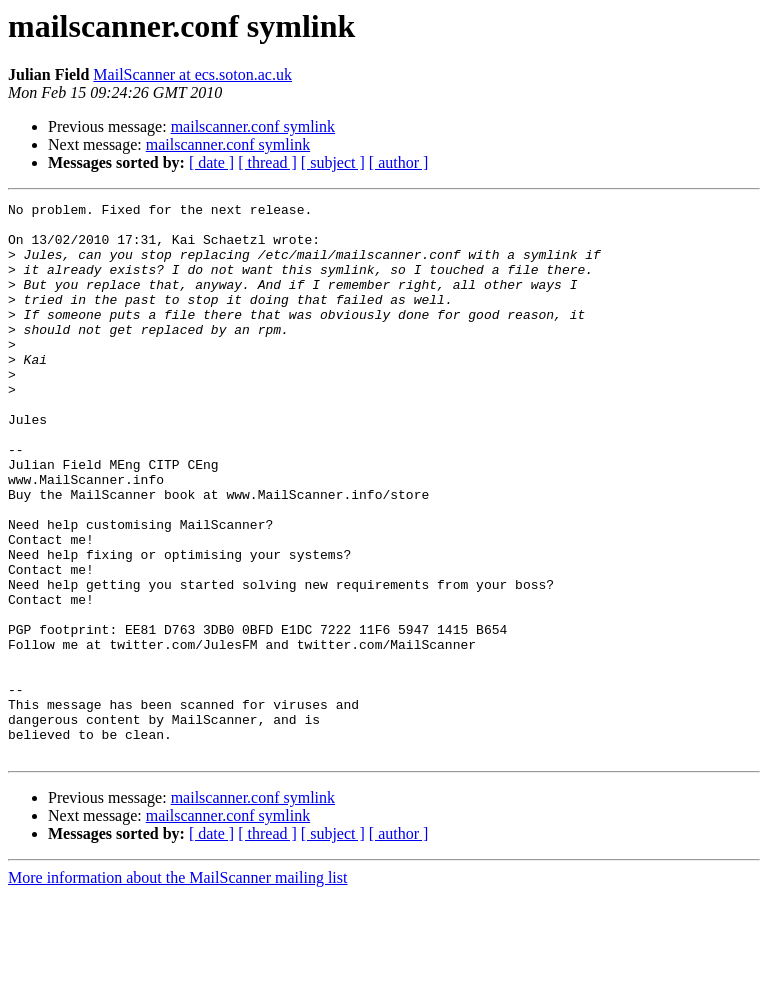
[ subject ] (333, 162)
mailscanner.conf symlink (253, 126)
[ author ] (399, 162)
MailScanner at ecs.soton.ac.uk (192, 74)
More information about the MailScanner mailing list (177, 988)
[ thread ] (267, 162)
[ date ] (211, 162)
